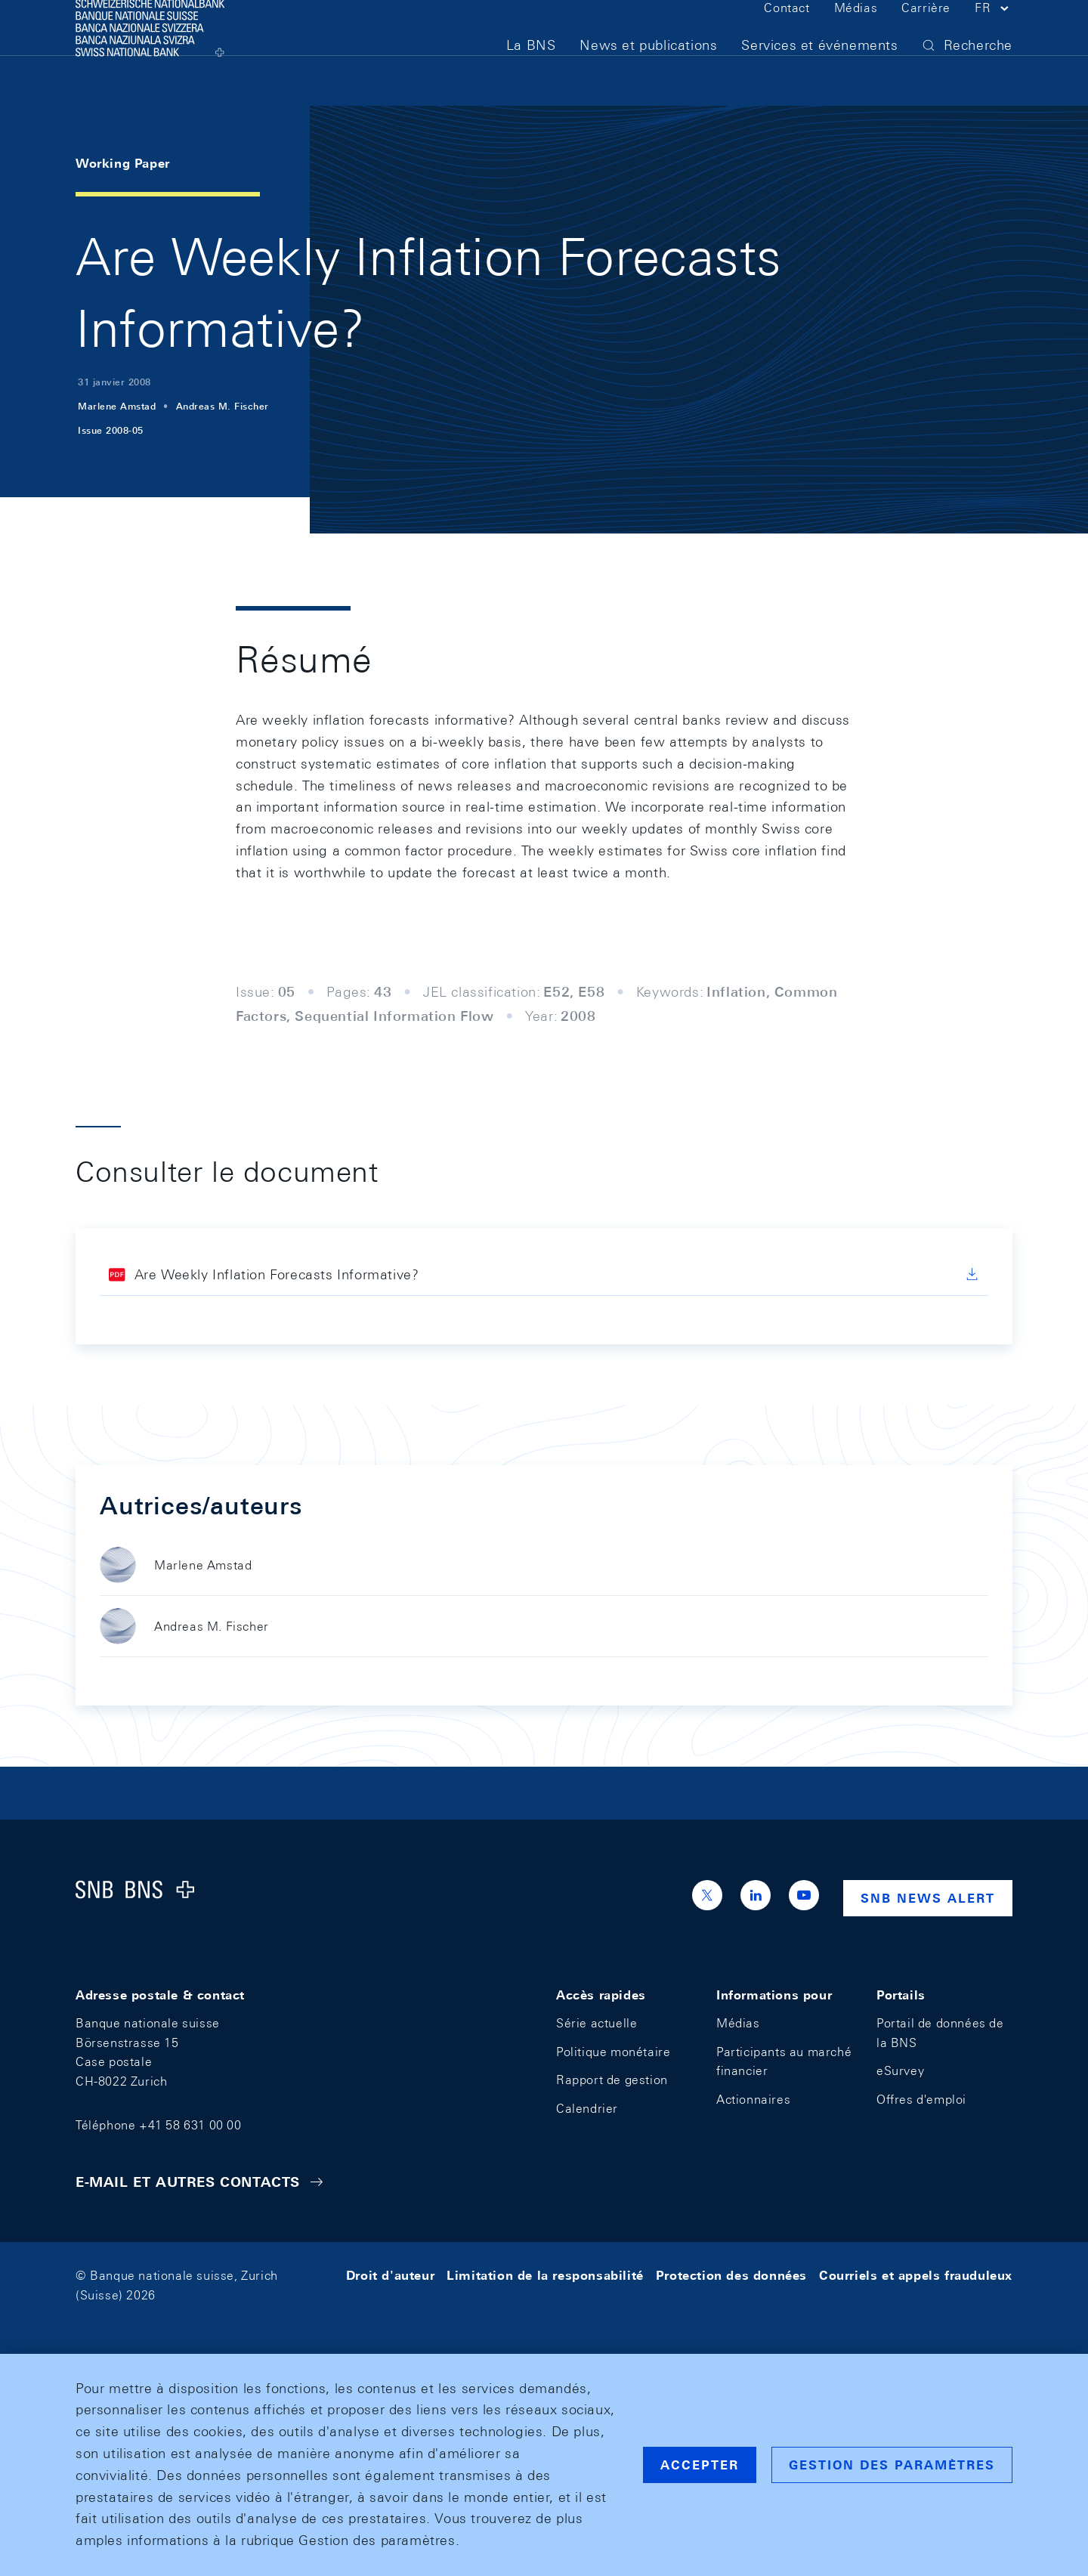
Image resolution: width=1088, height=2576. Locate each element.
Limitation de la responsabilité (545, 2275)
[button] (993, 36)
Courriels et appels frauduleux (915, 2275)
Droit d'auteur (390, 2275)
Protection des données (731, 2275)
